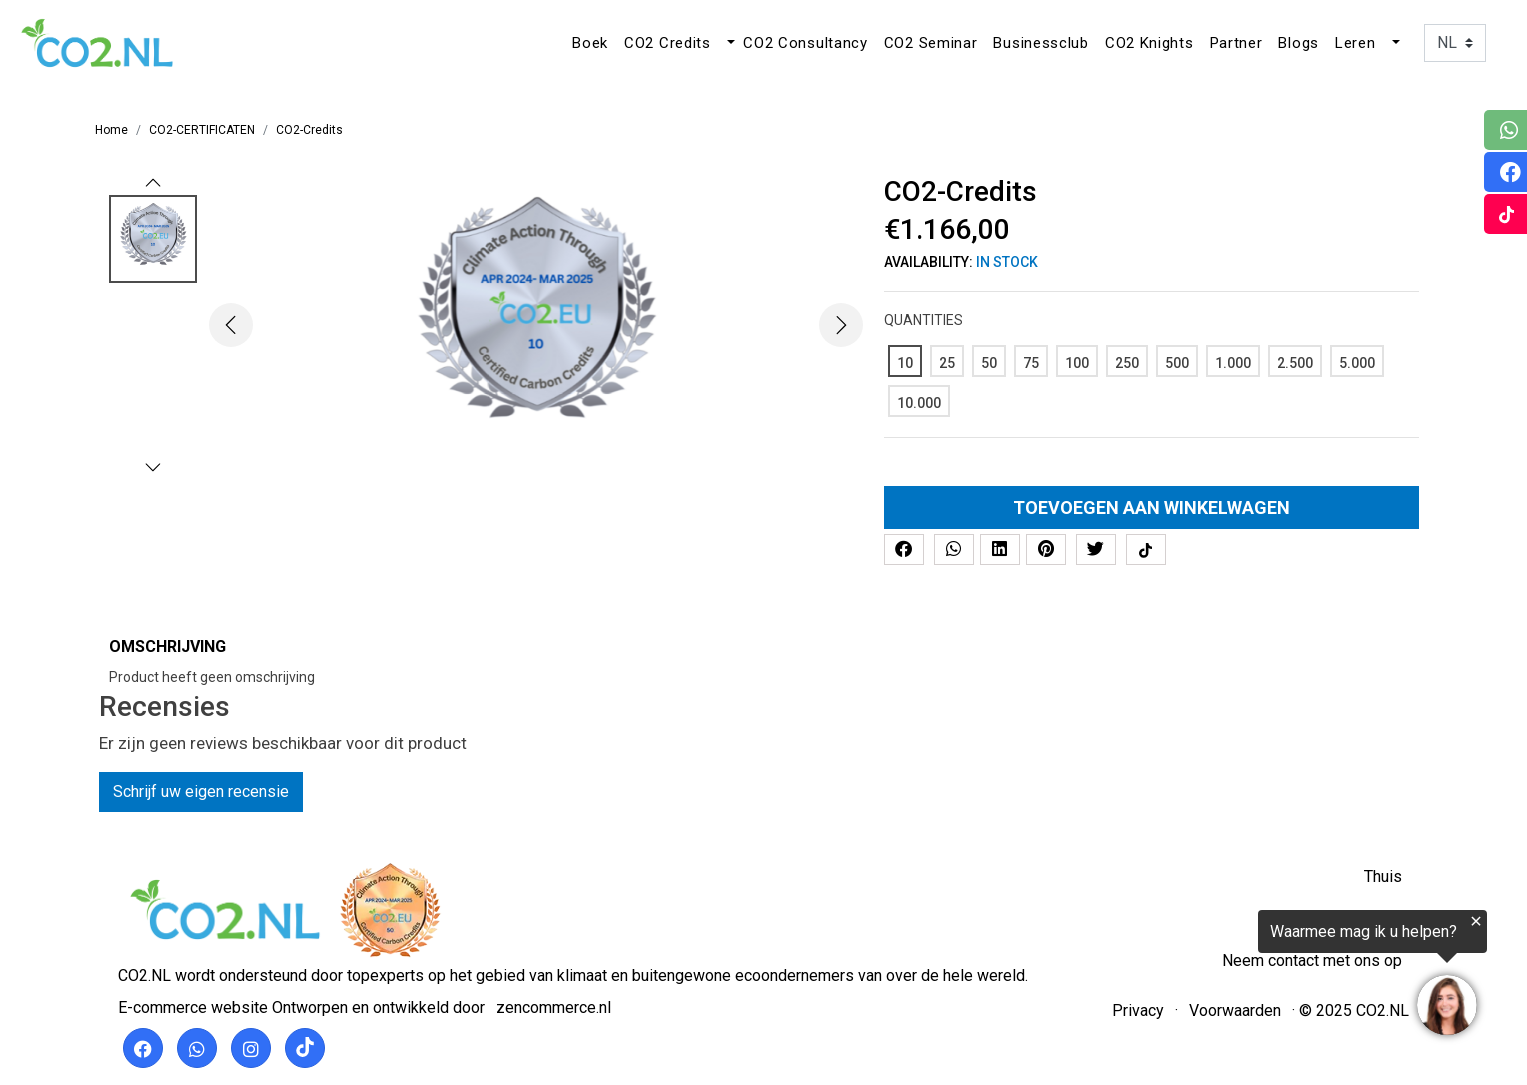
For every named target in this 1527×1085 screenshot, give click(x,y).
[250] (1127, 361)
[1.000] (1233, 361)
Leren (1355, 43)
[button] (729, 43)
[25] (947, 361)
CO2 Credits (667, 43)
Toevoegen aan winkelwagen (1151, 507)
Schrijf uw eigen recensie (201, 791)
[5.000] (1357, 361)
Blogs (1298, 43)
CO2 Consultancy (805, 43)
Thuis (1383, 876)
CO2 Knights (1149, 43)
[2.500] (1295, 361)
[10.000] (919, 401)
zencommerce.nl (553, 1007)
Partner (1236, 43)
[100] (1077, 361)
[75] (1031, 361)
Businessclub (1040, 43)
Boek (590, 43)
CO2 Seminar (931, 43)
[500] (1177, 361)
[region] (1281, 977)
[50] (989, 361)
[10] (905, 361)
